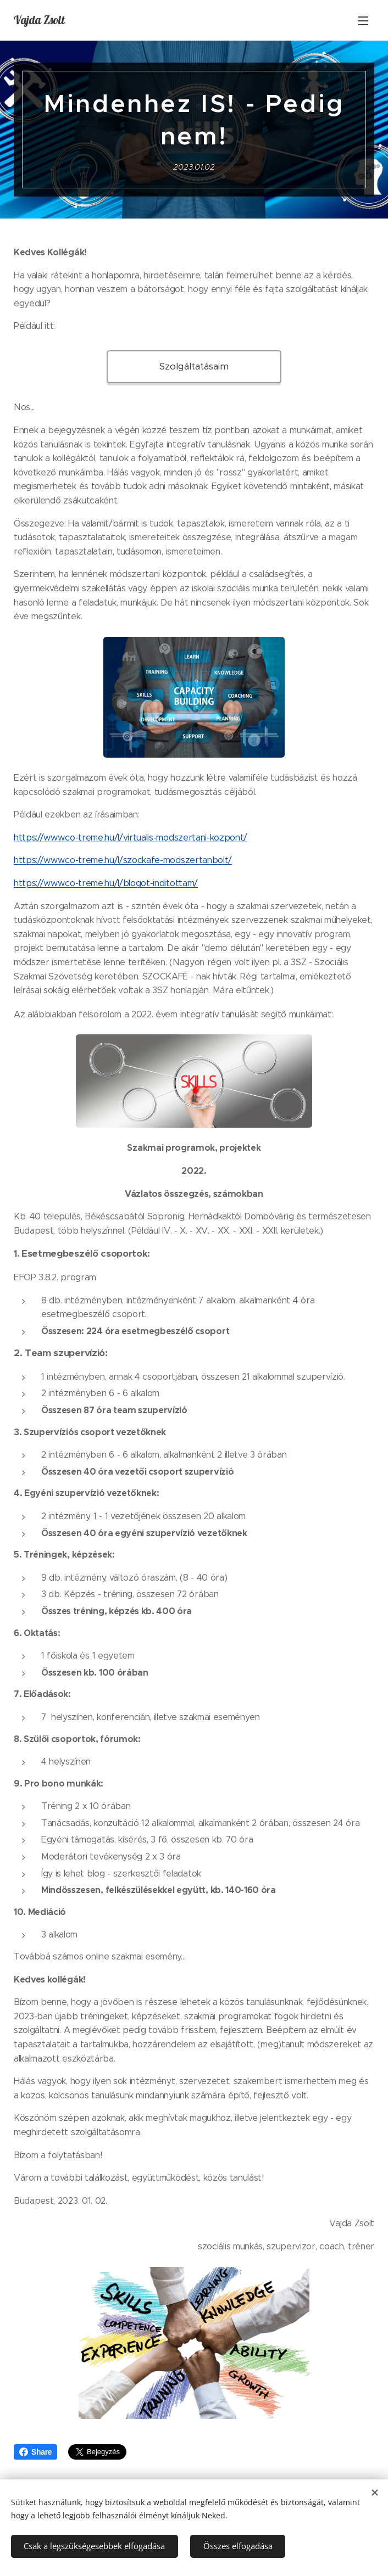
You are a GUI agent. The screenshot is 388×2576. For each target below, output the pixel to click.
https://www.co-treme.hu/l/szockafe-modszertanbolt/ (123, 860)
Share (35, 2452)
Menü (363, 20)
